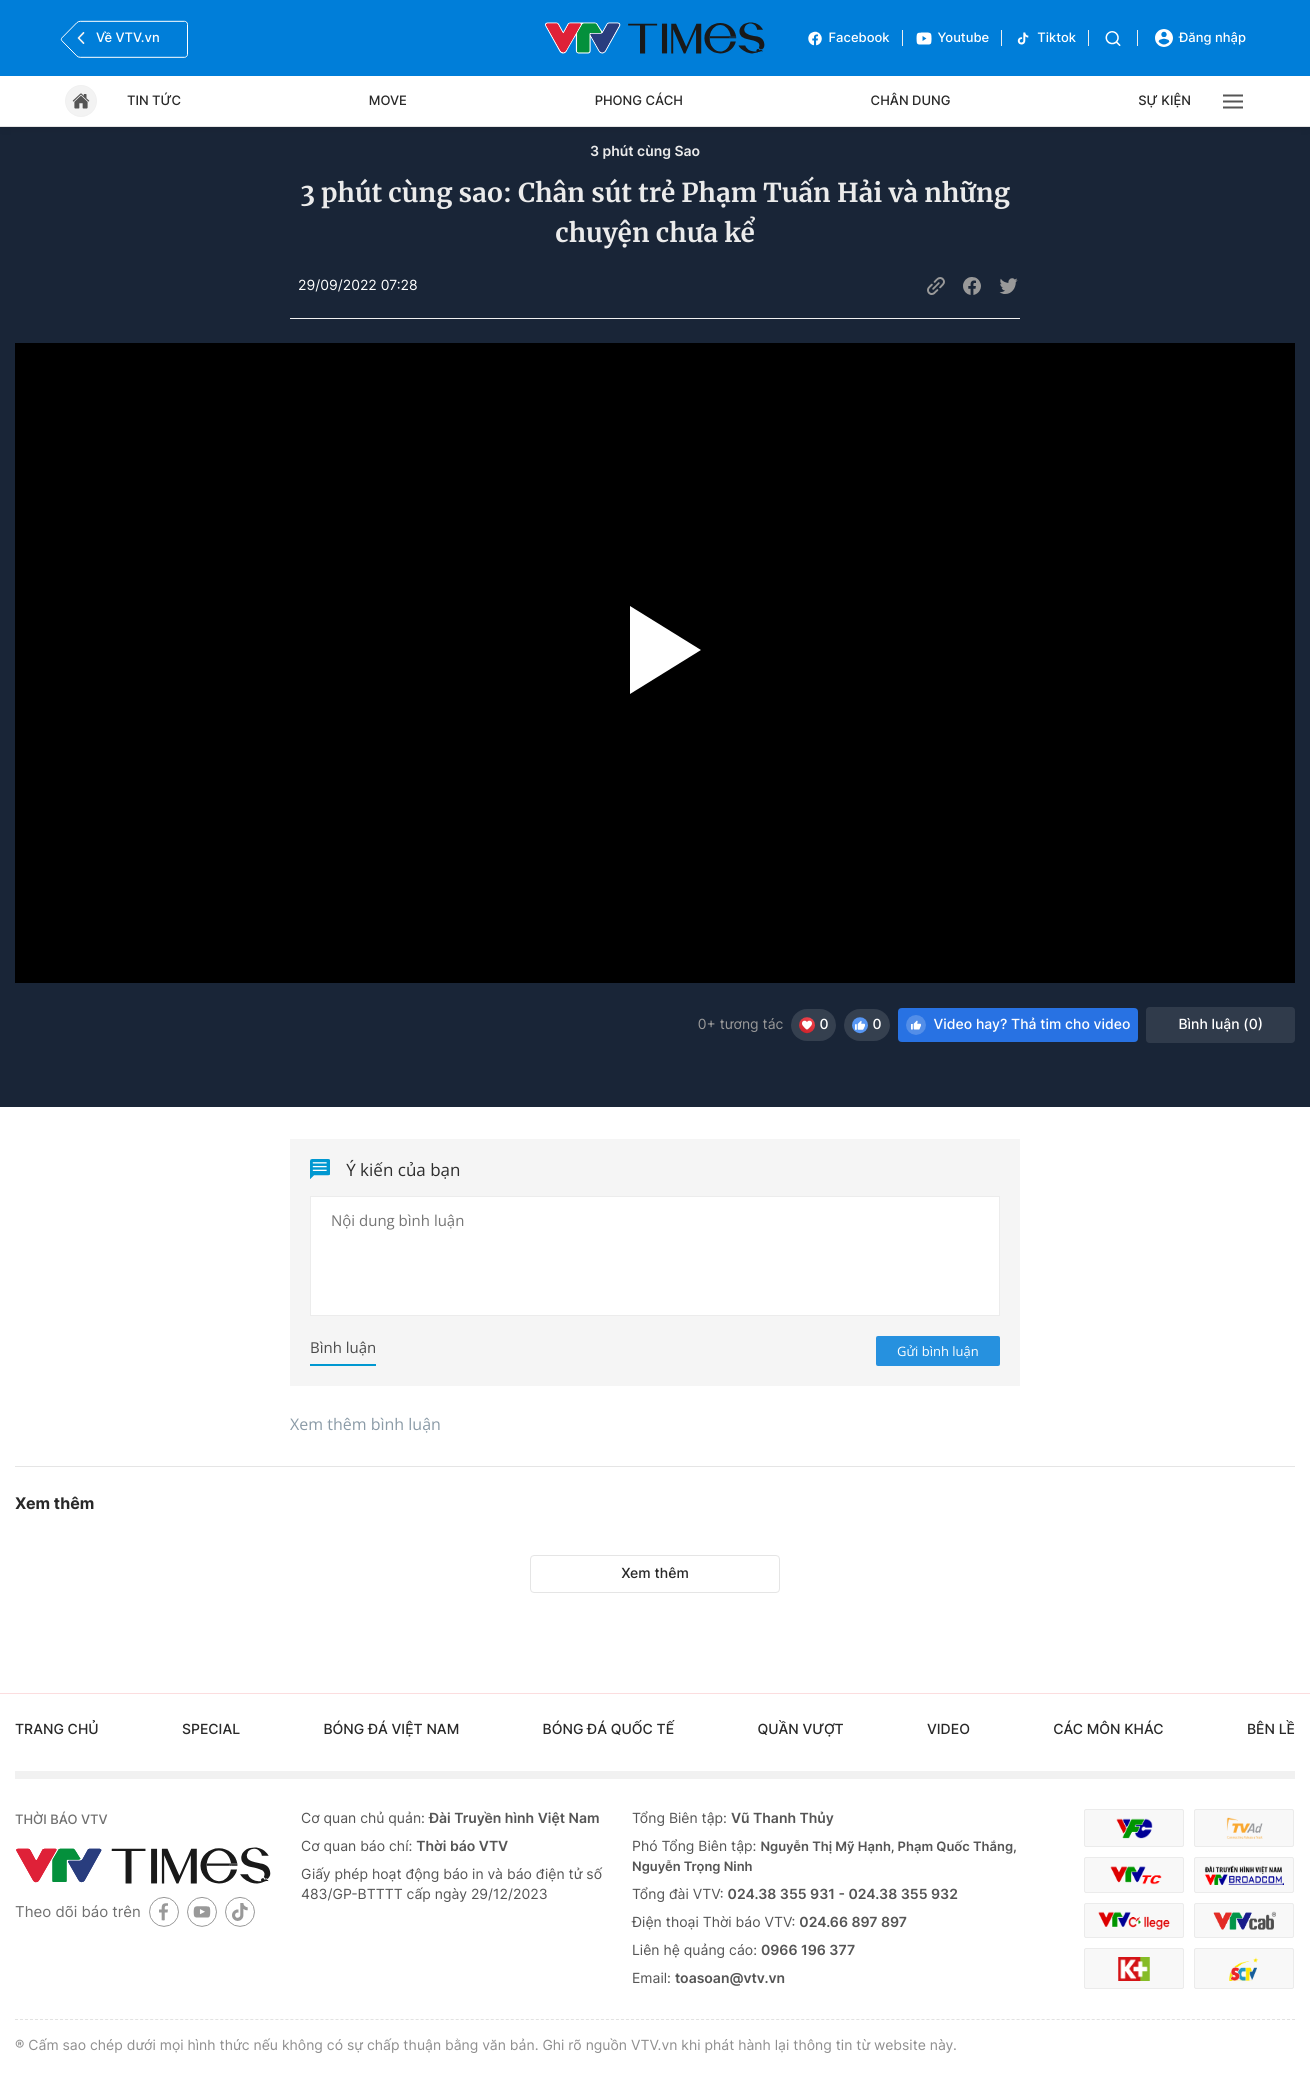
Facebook (848, 38)
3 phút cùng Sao (645, 151)
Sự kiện (1164, 101)
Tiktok (1045, 38)
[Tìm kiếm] (1113, 38)
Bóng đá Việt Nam (391, 1729)
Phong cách (639, 101)
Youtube (952, 38)
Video (948, 1729)
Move (388, 101)
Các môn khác (1108, 1729)
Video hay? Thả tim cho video (1018, 1025)
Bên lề (1271, 1729)
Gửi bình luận (938, 1351)
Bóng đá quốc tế (609, 1729)
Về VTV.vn (116, 38)
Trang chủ (57, 1729)
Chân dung (911, 101)
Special (211, 1729)
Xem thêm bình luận (365, 1424)
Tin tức (154, 101)
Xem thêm (655, 1573)
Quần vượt (800, 1729)
